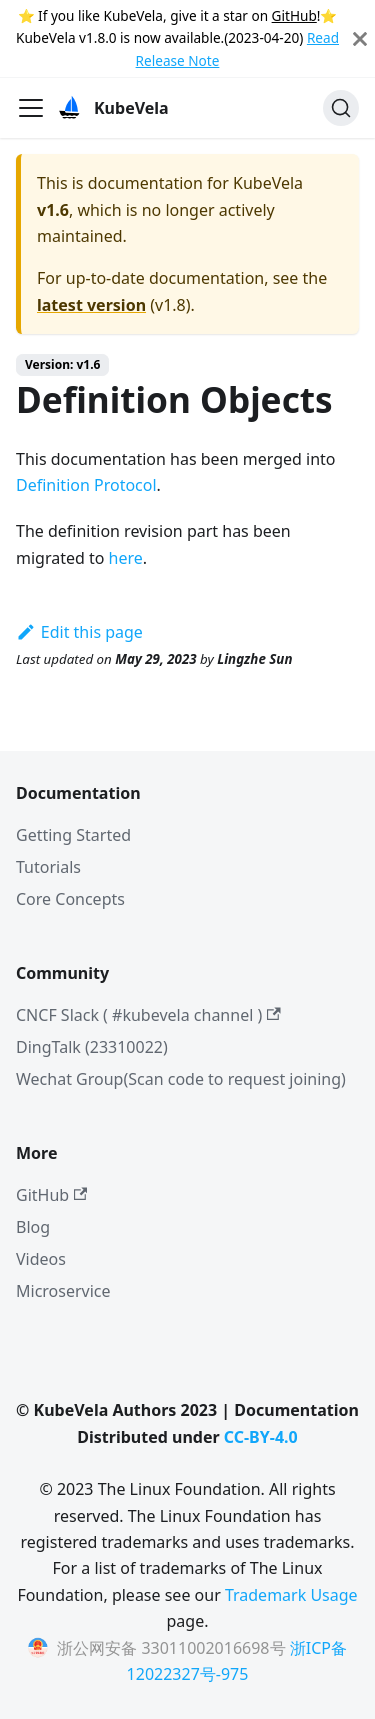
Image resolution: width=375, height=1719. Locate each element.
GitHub (294, 15)
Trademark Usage (291, 1595)
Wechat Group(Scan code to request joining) (181, 1079)
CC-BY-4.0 (261, 1437)
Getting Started (73, 835)
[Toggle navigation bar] (31, 108)
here (126, 558)
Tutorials (48, 867)
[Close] (360, 38)
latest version (91, 305)
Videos (41, 1259)
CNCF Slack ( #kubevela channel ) (148, 1015)
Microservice (63, 1291)
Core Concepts (70, 899)
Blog (33, 1227)
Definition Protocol (86, 485)
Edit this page (79, 632)
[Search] (341, 108)
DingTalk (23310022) (92, 1047)
